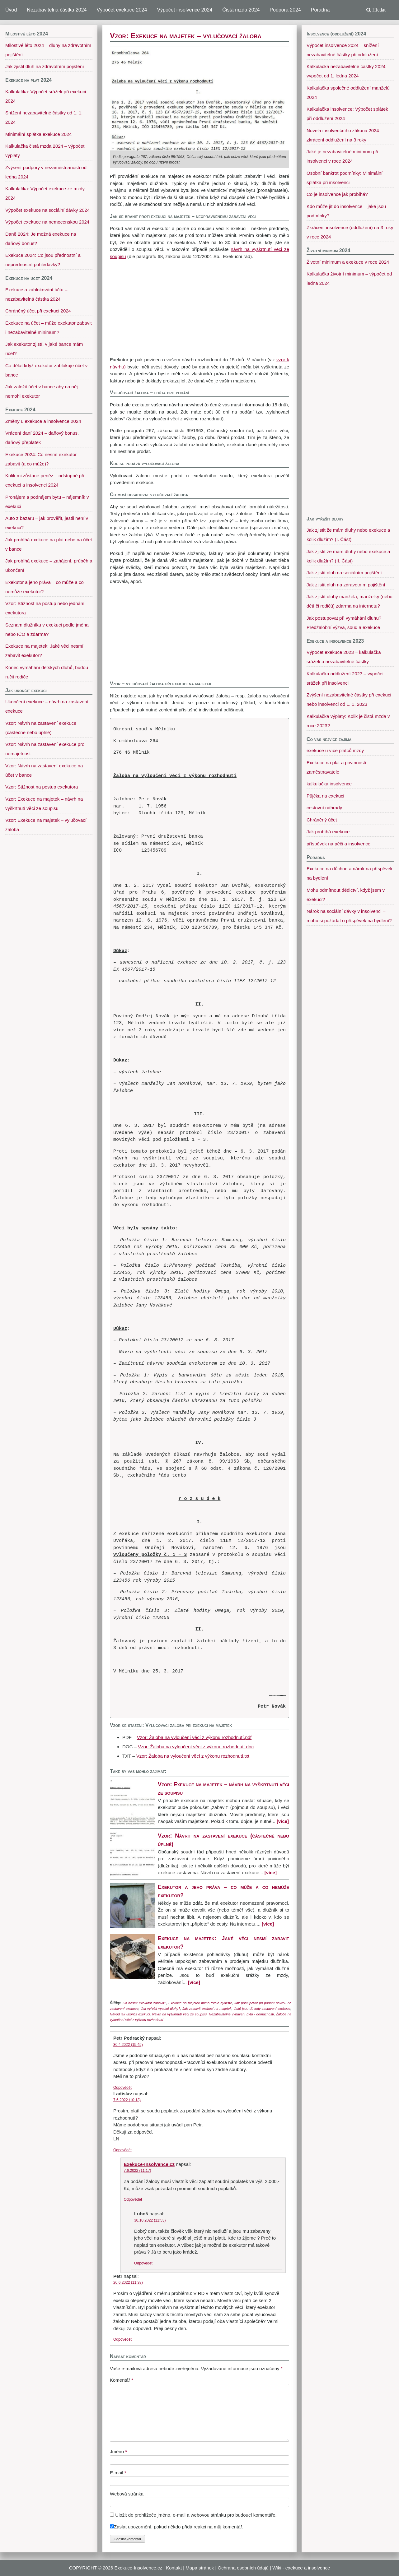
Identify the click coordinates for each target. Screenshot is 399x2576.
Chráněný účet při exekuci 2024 (38, 310)
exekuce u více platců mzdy (335, 750)
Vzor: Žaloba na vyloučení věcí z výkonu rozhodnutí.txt (193, 1756)
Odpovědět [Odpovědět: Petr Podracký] (122, 2087)
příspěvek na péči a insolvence (338, 843)
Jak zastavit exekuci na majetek (206, 2008)
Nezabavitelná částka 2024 (57, 9)
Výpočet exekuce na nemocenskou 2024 (47, 221)
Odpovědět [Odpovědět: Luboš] (143, 2263)
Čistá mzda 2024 (241, 9)
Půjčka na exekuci (325, 795)
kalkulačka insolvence (329, 783)
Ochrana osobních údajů (243, 2567)
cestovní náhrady (324, 807)
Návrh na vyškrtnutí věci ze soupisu (179, 2014)
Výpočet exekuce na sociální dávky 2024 (47, 210)
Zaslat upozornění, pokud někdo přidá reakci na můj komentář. (176, 2526)
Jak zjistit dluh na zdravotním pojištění (346, 584)
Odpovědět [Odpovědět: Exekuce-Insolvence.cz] (133, 2199)
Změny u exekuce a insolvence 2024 (43, 421)
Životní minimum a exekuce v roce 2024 (348, 262)
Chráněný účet (322, 819)
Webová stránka (126, 2493)
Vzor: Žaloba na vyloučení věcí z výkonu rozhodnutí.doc (196, 1746)
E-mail (118, 2472)
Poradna (320, 9)
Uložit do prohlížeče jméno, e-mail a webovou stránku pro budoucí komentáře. (196, 2515)
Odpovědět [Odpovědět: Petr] (122, 2339)
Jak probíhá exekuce (328, 831)
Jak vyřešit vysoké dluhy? (160, 2008)
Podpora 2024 (285, 9)
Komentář (121, 2380)
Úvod (11, 9)
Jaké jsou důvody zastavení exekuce (262, 2008)
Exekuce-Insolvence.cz (149, 2164)
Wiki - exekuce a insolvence (301, 2567)
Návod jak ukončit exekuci (130, 2014)
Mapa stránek (199, 2567)
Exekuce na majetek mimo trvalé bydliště (200, 2003)
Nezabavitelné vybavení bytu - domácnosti (241, 2014)
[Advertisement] (199, 308)
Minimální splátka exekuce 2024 (38, 134)
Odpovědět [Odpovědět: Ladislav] (122, 2150)
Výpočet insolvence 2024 (184, 9)
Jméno (118, 2451)
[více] (283, 1821)
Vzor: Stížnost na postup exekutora (41, 786)
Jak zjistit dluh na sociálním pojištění (344, 572)
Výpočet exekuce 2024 (121, 9)
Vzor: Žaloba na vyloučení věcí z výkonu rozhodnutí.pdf (194, 1737)
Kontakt (174, 2567)
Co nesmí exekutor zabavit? (144, 2003)
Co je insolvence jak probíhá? (337, 194)
